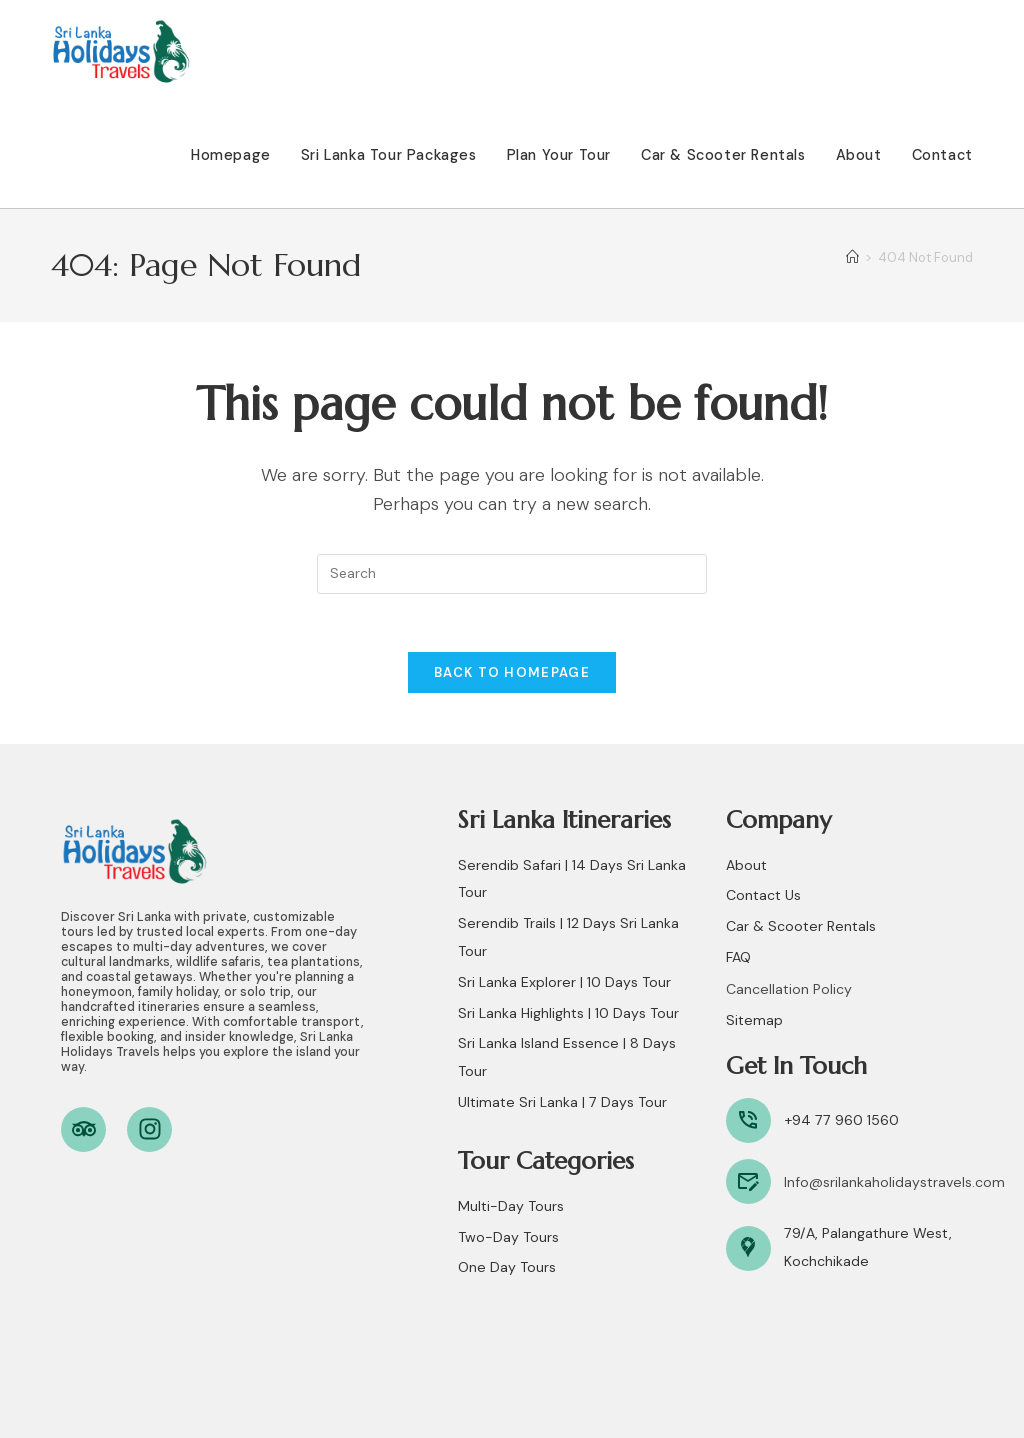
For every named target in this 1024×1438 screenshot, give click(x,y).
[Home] (852, 257)
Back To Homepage (512, 675)
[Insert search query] (512, 574)
